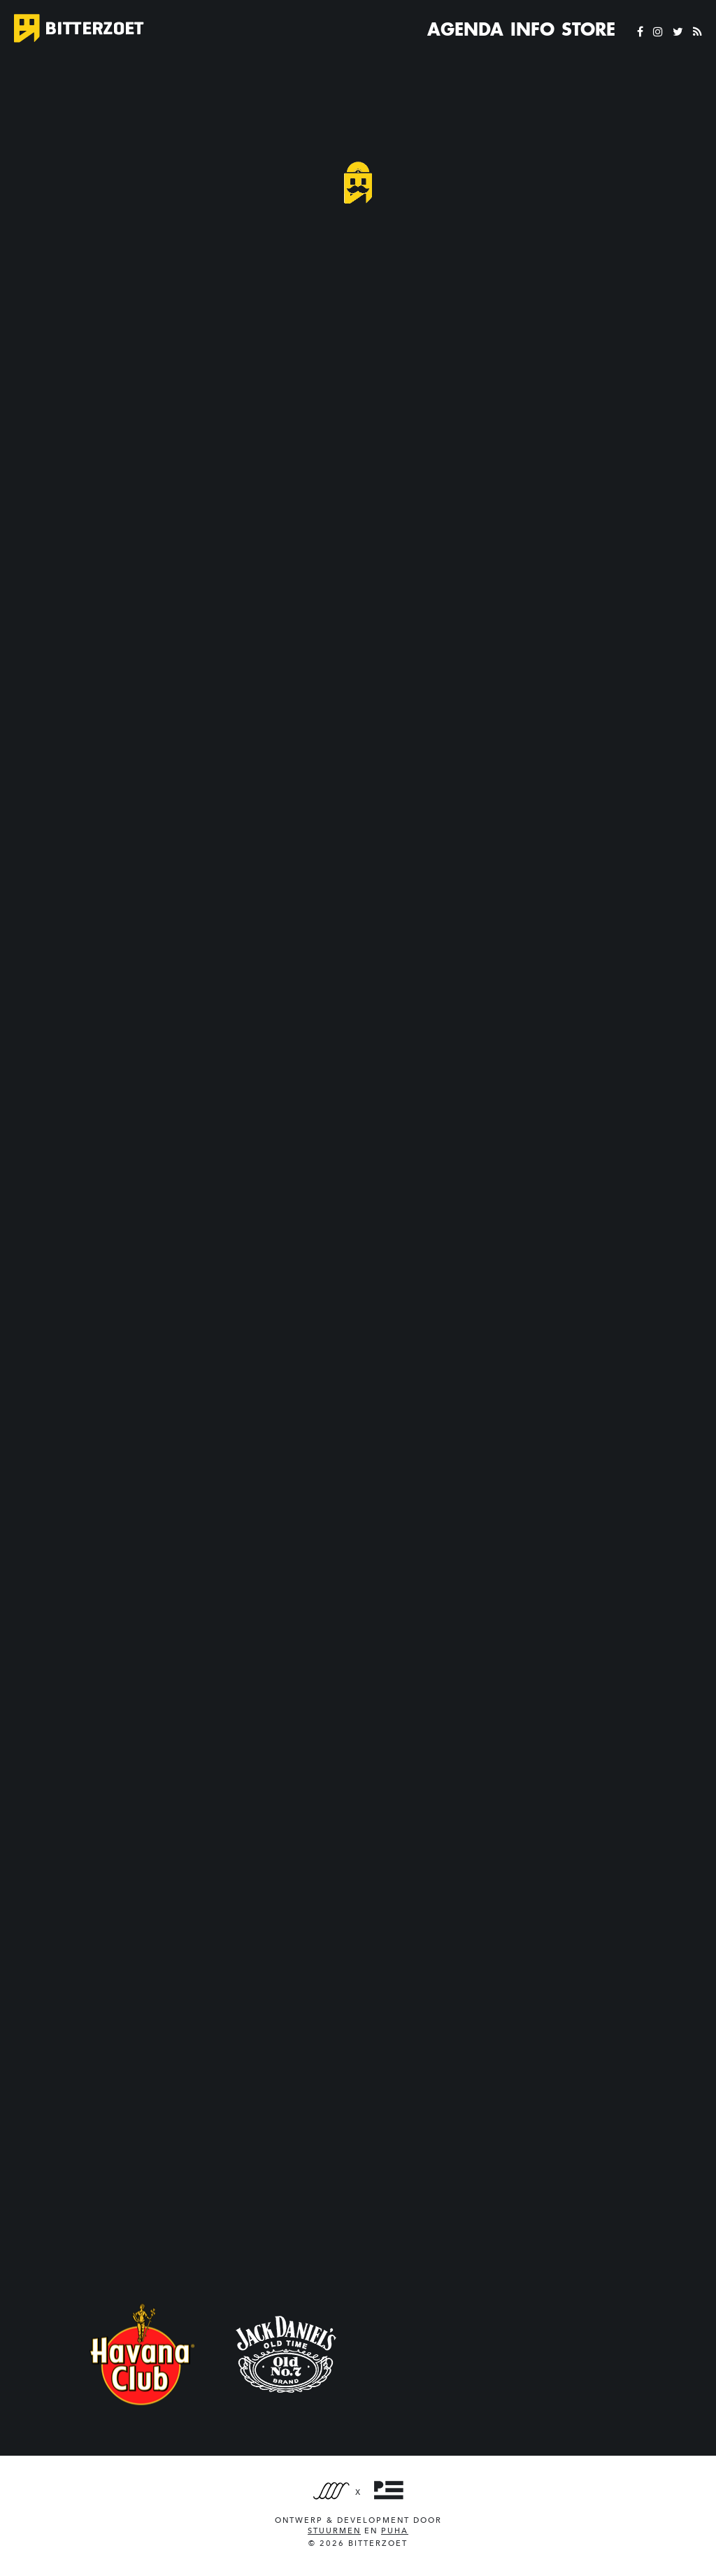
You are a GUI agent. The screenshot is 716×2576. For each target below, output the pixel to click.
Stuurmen (334, 2530)
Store (588, 29)
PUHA (394, 2530)
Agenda (465, 29)
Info (532, 29)
